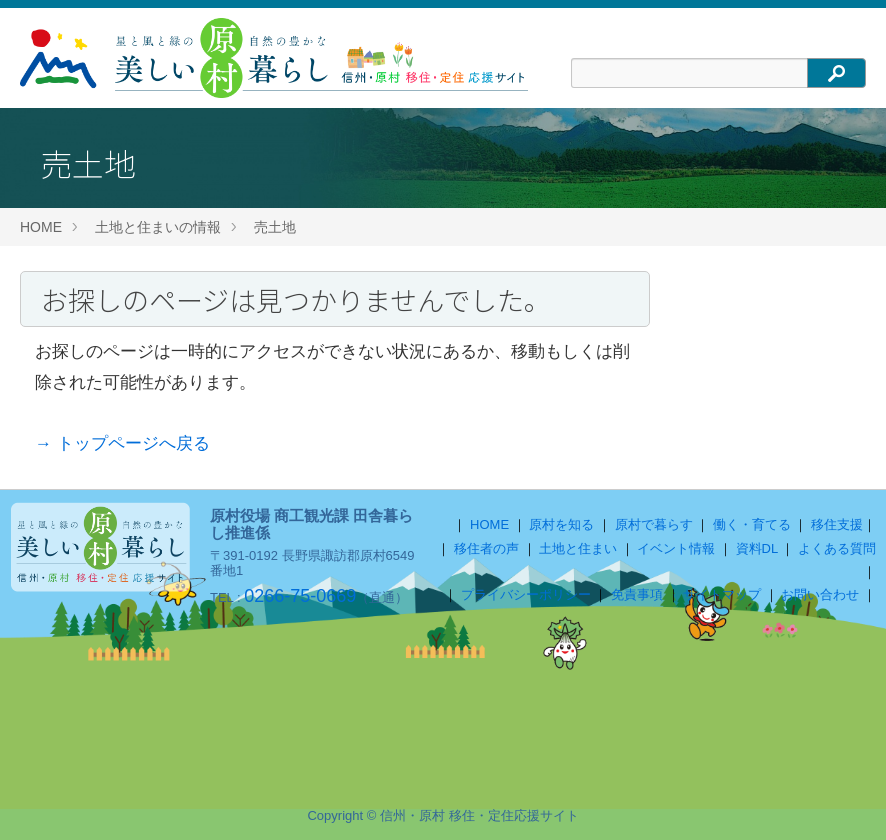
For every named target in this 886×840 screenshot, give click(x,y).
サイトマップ (722, 594)
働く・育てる (752, 524)
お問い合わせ (820, 594)
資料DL (757, 548)
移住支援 (837, 524)
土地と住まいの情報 (158, 227)
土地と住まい (578, 548)
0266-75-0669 (300, 596)
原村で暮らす (654, 524)
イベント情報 (676, 548)
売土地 (275, 227)
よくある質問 (837, 548)
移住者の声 (486, 548)
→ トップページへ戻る (122, 443)
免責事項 (637, 594)
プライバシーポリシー (526, 594)
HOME (41, 227)
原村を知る (561, 524)
